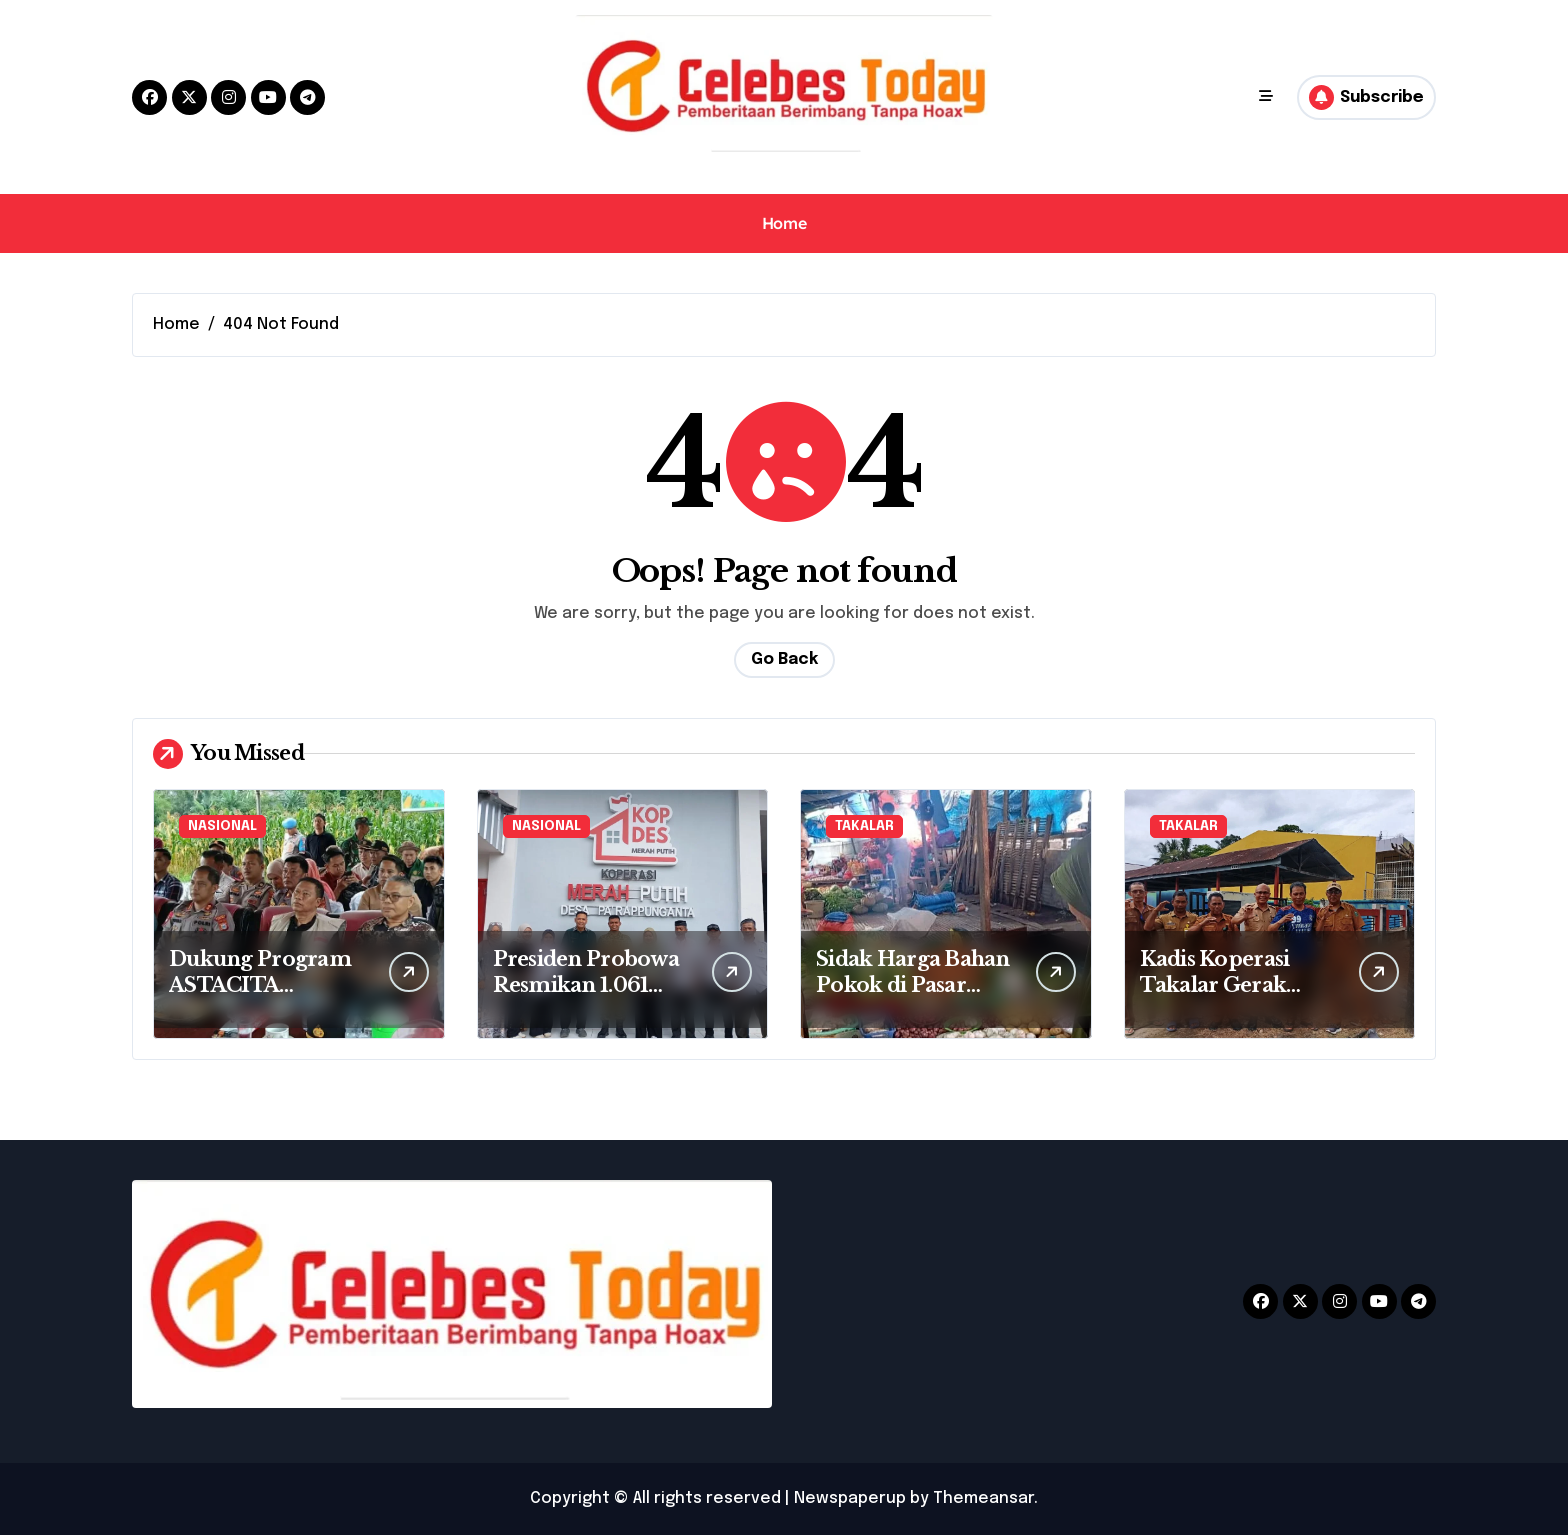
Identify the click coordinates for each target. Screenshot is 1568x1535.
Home (784, 223)
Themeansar (983, 1498)
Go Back (784, 659)
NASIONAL (222, 826)
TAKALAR (864, 826)
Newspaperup (850, 1498)
